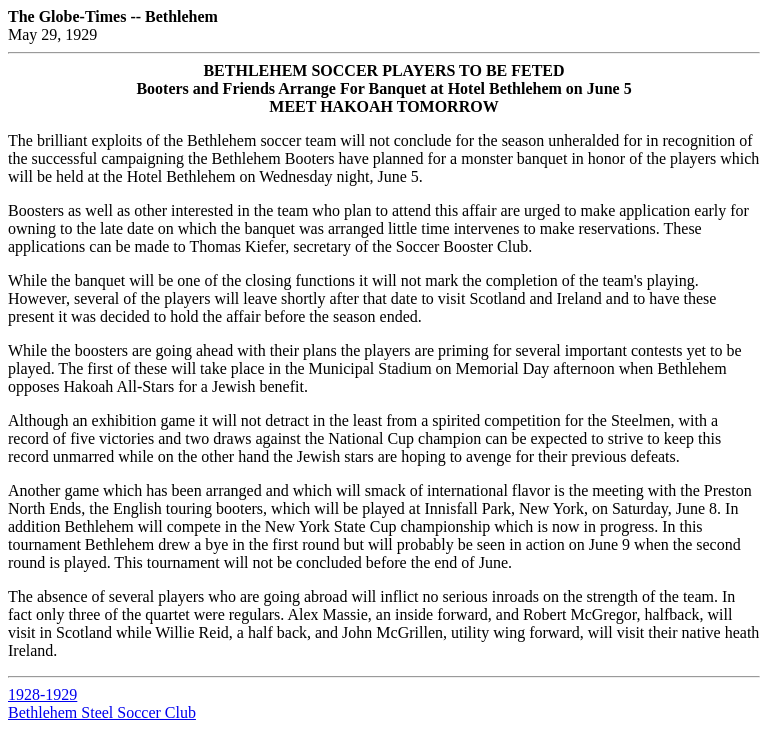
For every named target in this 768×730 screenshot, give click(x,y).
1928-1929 (42, 694)
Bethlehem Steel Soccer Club (102, 712)
